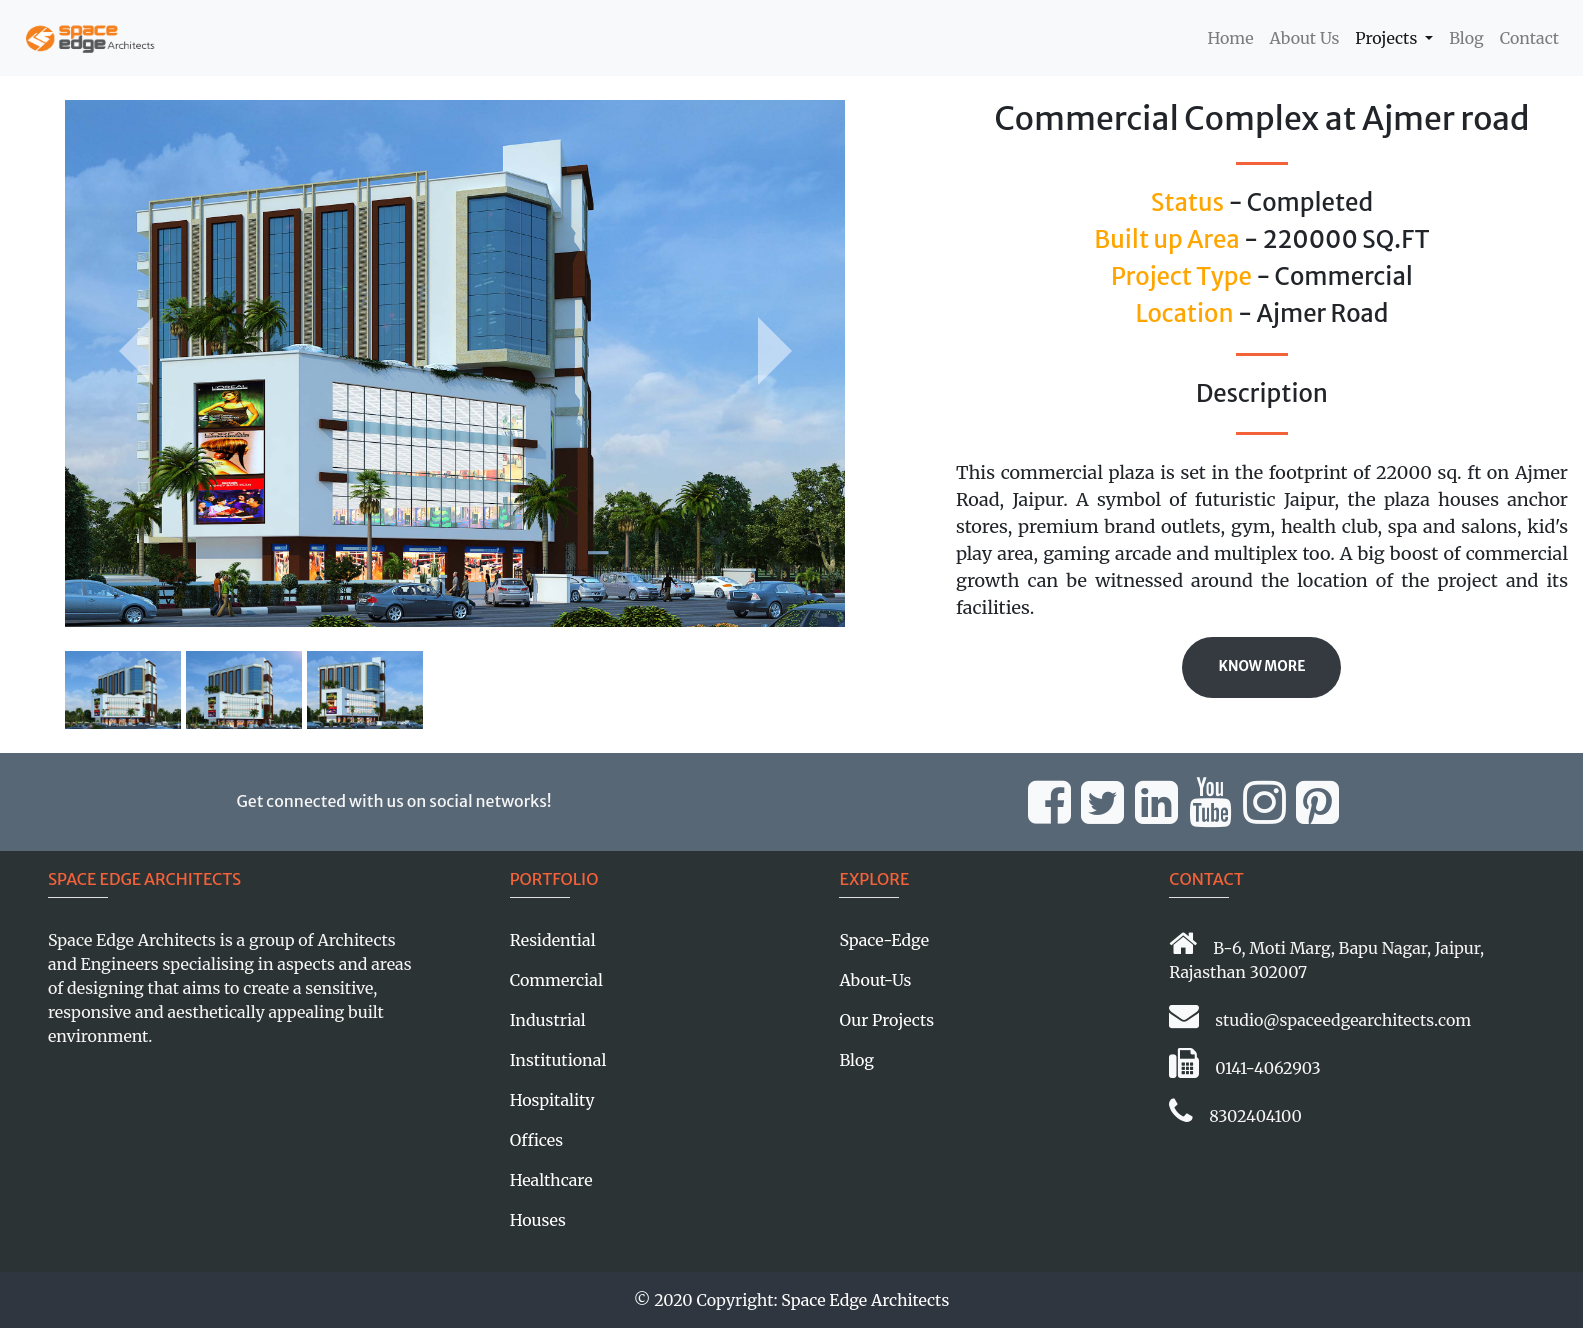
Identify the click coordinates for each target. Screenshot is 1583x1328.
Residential (553, 940)
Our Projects (886, 1020)
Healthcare (551, 1180)
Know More (1261, 666)
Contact (1529, 38)
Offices (536, 1140)
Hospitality (552, 1100)
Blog (1466, 38)
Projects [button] (1388, 38)
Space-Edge (884, 940)
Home (1234, 36)
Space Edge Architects (865, 1300)
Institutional (558, 1060)
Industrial (548, 1020)
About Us (1305, 38)
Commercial (556, 980)
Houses (538, 1220)
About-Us (875, 980)
